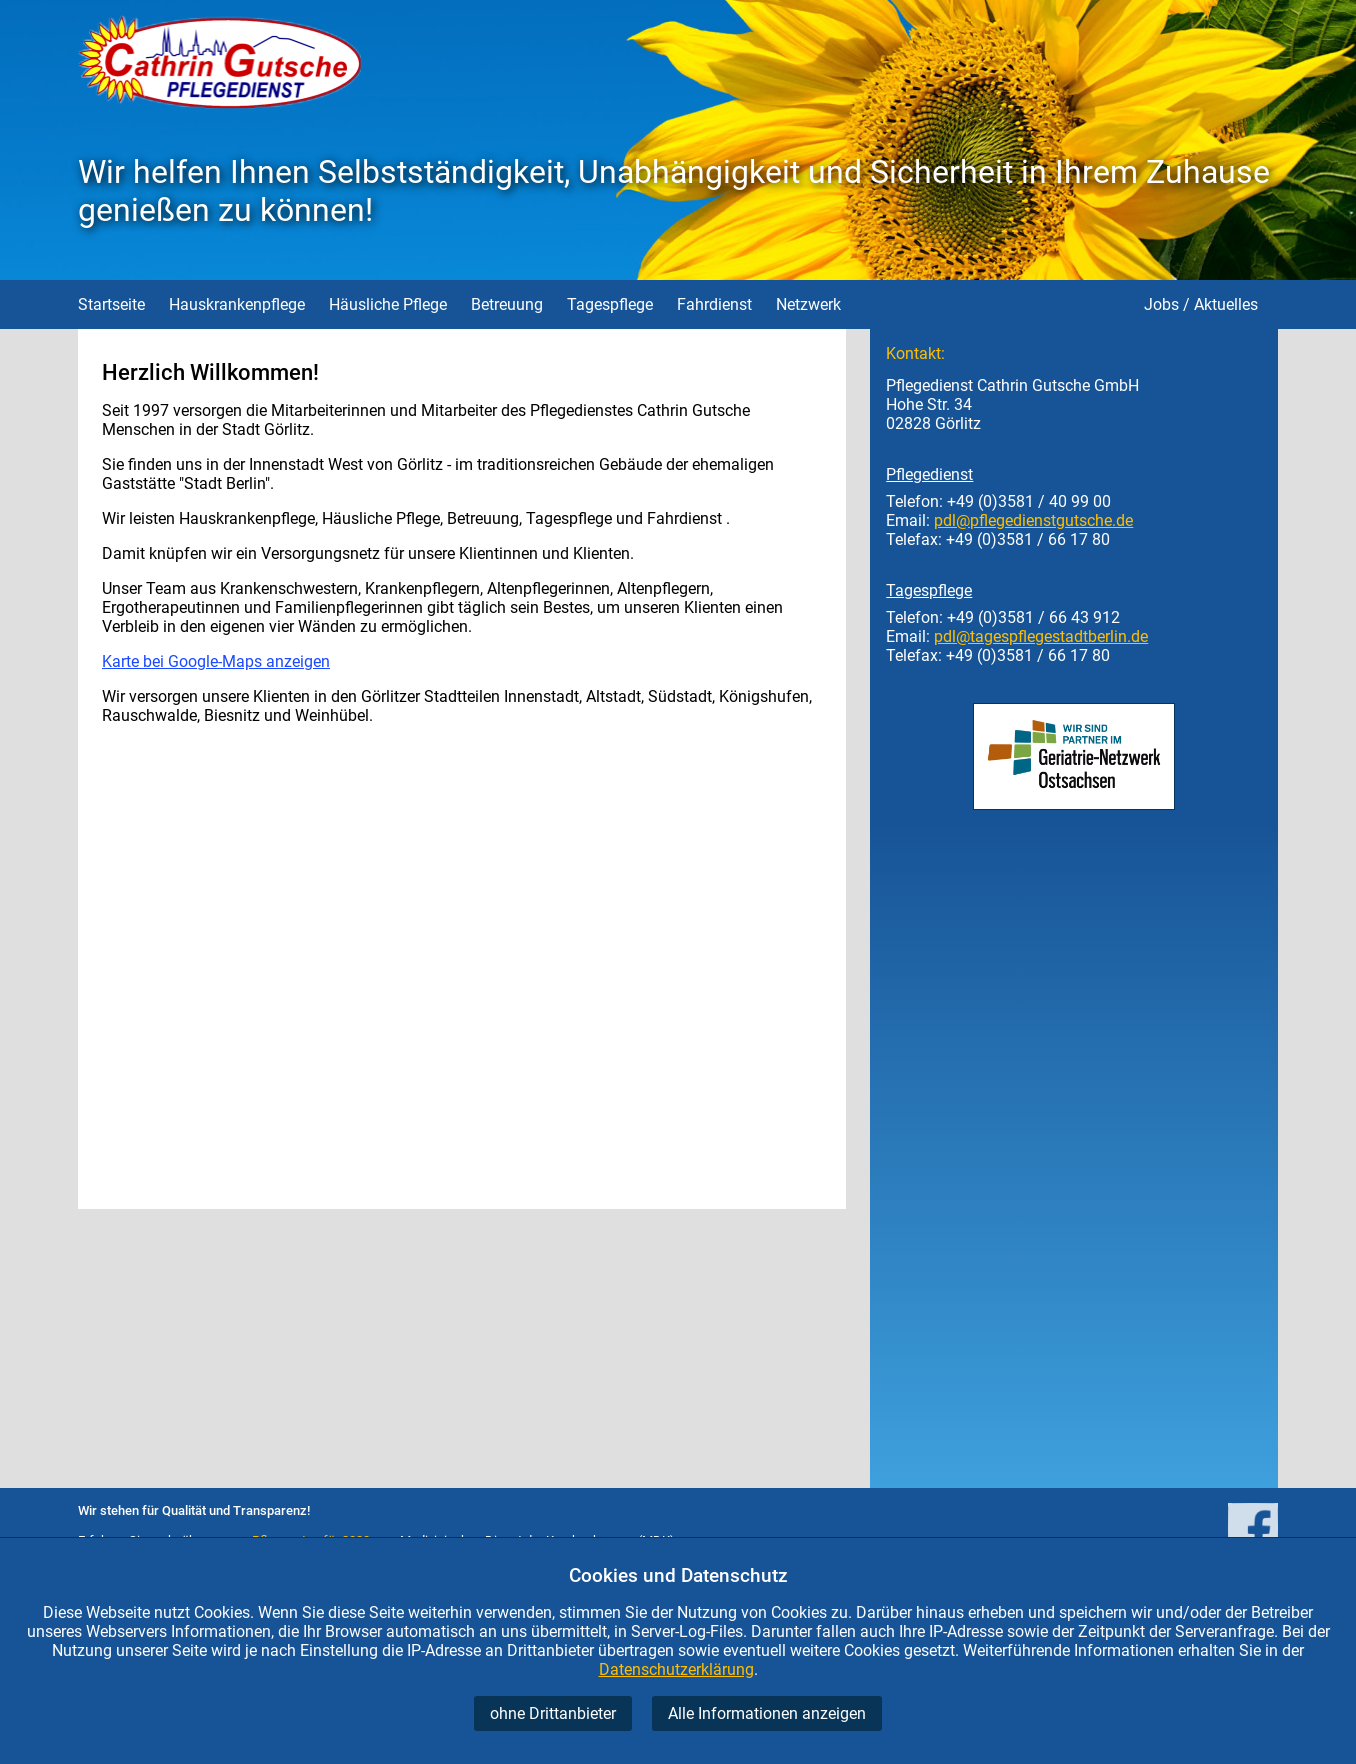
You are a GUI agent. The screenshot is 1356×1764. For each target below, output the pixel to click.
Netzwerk (808, 304)
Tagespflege (610, 304)
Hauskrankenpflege (237, 304)
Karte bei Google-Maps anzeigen (216, 661)
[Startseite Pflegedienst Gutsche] (220, 103)
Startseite (111, 304)
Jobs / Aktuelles (1201, 304)
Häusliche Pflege (388, 304)
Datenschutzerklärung (676, 1669)
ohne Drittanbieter (553, 1713)
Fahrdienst (714, 304)
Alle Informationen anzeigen (767, 1713)
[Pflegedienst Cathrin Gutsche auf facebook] (1253, 1529)
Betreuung (507, 304)
